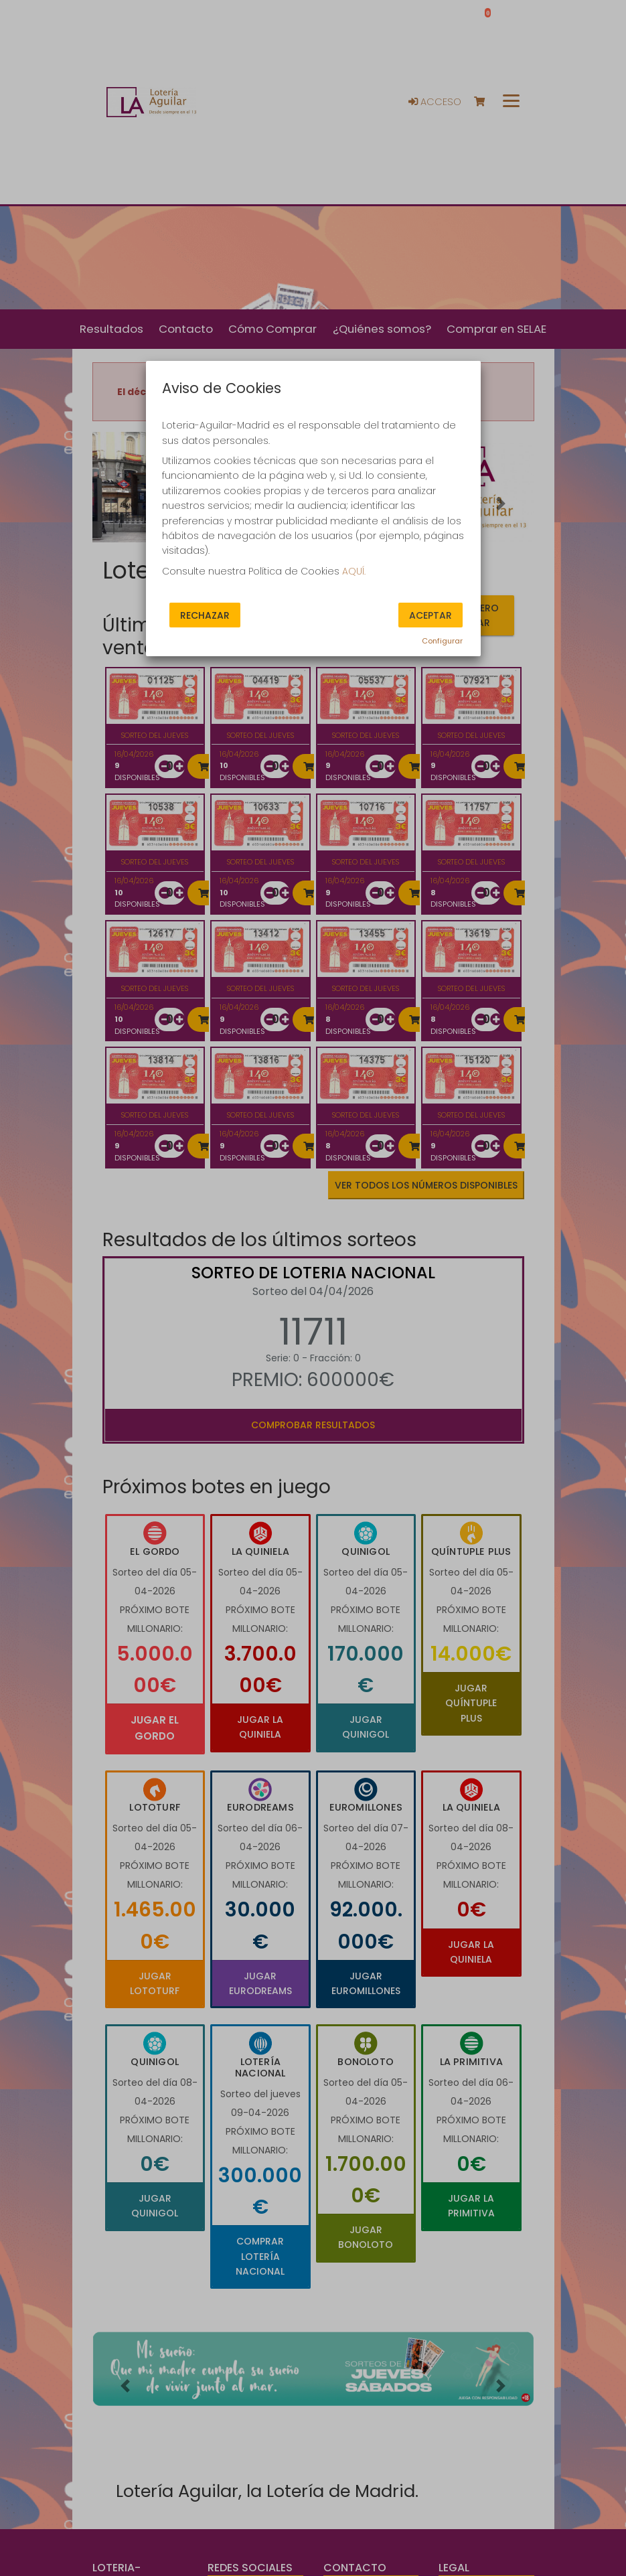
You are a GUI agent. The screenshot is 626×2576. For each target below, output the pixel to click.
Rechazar (205, 615)
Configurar (442, 640)
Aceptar (430, 615)
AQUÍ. (354, 571)
